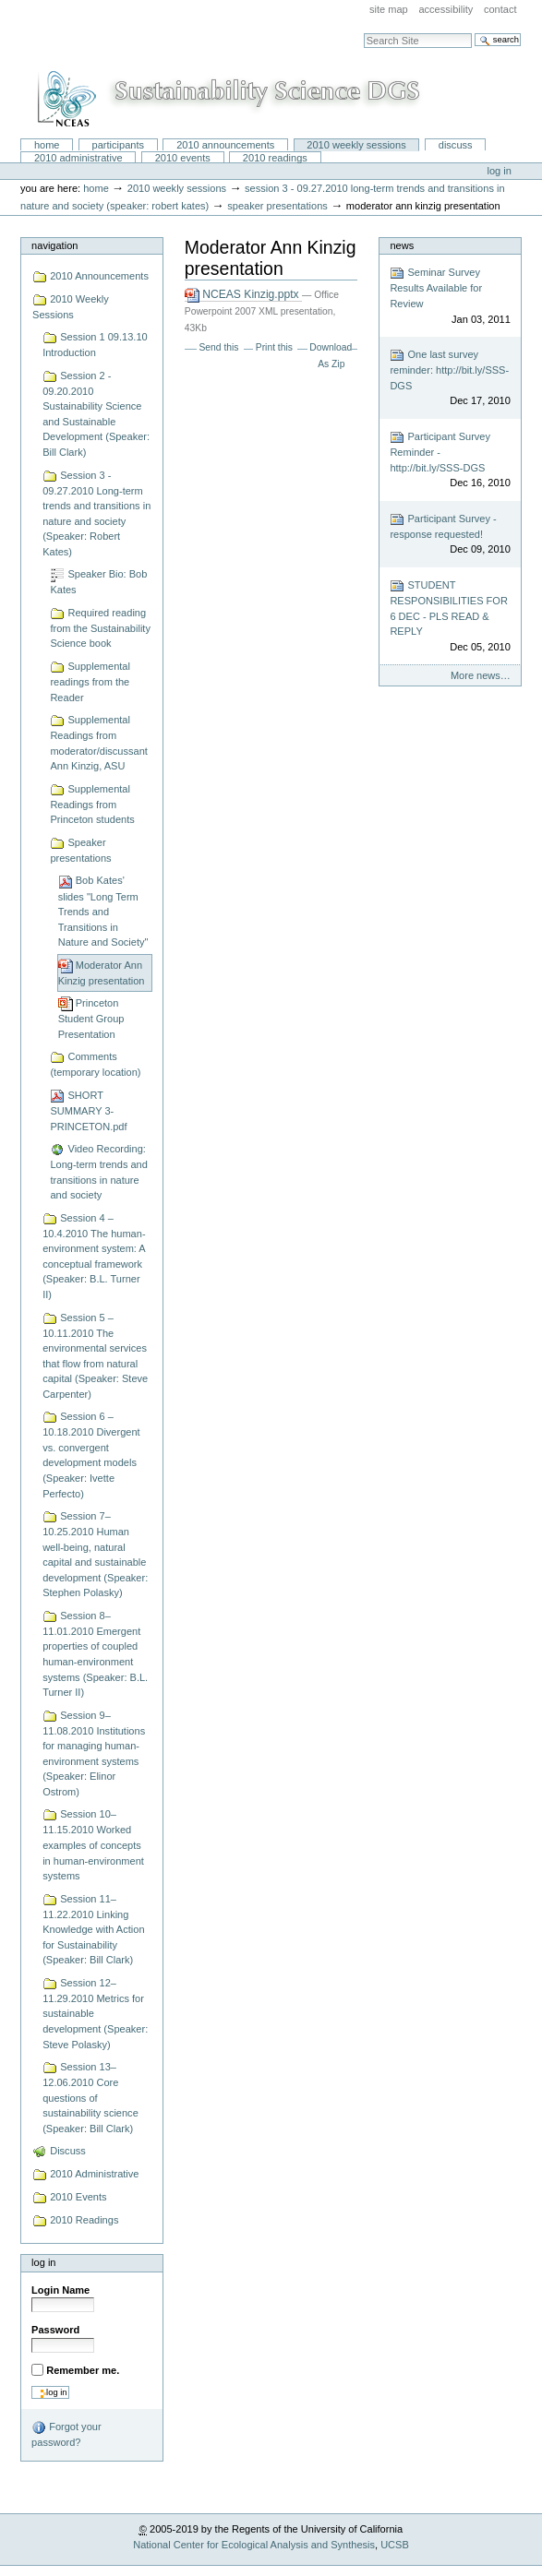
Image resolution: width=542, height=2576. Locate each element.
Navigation (54, 245)
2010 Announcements (225, 144)
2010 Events (183, 157)
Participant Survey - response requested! (450, 534)
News (402, 245)
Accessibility (445, 9)
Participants (118, 144)
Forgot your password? (66, 2434)
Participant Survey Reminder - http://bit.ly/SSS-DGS (450, 460)
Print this (274, 347)
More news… (481, 675)
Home (47, 144)
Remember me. (82, 2370)
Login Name (60, 2290)
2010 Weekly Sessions (356, 144)
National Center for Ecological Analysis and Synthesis (254, 2544)
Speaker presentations (277, 205)
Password (55, 2329)
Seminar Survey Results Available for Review (450, 296)
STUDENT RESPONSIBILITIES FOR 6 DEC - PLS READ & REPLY (450, 616)
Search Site (363, 32)
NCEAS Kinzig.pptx (243, 295)
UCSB (394, 2544)
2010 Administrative (78, 157)
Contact (500, 9)
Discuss (456, 144)
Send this (218, 347)
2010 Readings (275, 157)
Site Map (388, 9)
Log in (500, 170)
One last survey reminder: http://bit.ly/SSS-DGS (450, 378)
